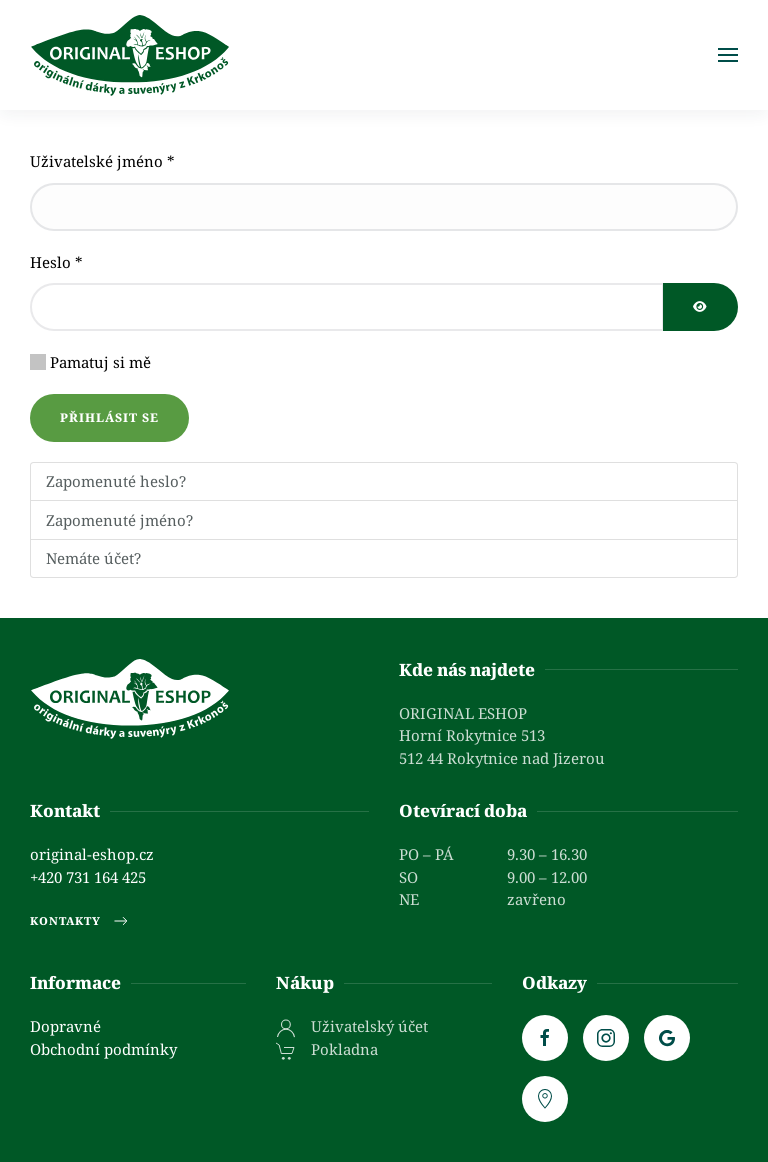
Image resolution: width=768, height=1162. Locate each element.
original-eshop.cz (92, 854)
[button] (728, 55)
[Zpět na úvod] (130, 55)
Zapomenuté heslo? (116, 481)
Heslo (56, 262)
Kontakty (80, 921)
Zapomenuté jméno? (119, 520)
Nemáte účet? (93, 558)
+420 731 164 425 (88, 877)
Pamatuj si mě (100, 362)
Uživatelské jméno (102, 161)
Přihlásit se (109, 417)
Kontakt (65, 810)
